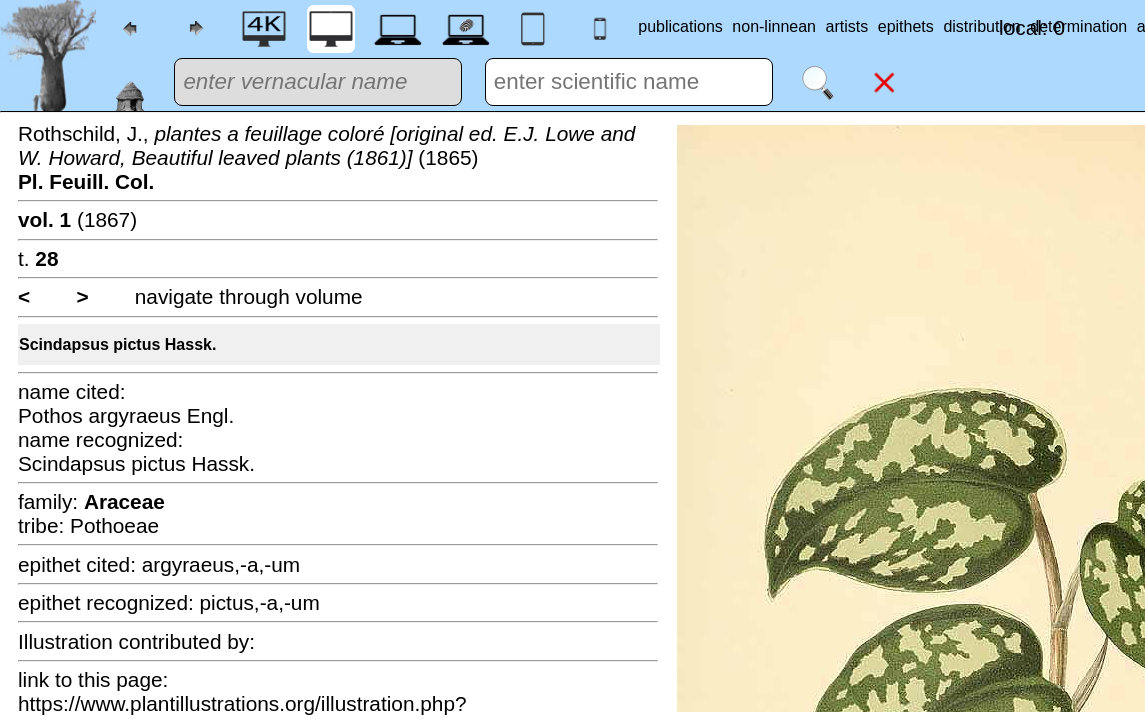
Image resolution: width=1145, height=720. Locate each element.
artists (847, 26)
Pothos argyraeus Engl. (126, 415)
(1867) (77, 219)
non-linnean (774, 26)
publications (680, 26)
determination (1078, 26)
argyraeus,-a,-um (221, 564)
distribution (981, 26)
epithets (906, 26)
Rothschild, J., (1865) (326, 157)
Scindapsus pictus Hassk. (117, 344)
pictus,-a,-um (260, 602)
